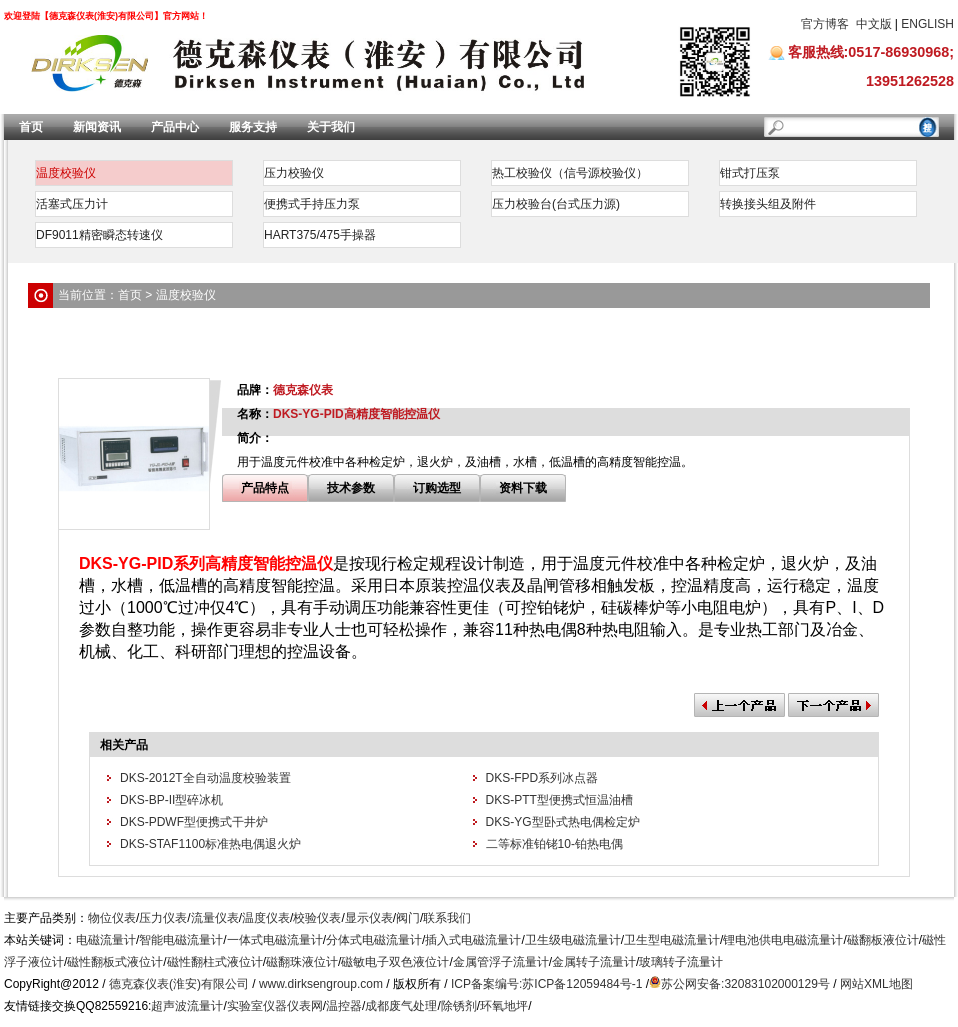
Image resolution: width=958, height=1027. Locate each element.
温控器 (344, 1006)
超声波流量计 (187, 1006)
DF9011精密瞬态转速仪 (99, 235)
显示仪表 (369, 918)
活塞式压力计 (72, 204)
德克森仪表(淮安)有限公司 (179, 984)
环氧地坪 (504, 1006)
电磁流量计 (106, 940)
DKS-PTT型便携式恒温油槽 (559, 800)
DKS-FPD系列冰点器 (542, 778)
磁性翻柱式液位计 (215, 962)
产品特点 (265, 488)
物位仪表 (112, 918)
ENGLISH (927, 24)
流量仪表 (215, 918)
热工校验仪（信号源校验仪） (570, 173)
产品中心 (175, 127)
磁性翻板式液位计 (115, 962)
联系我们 (447, 918)
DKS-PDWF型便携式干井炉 (194, 822)
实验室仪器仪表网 (275, 1006)
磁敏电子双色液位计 (395, 962)
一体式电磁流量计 (275, 940)
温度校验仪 (66, 173)
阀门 (408, 918)
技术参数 (351, 488)
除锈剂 (459, 1006)
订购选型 (437, 488)
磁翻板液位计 (883, 940)
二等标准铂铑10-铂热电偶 (554, 844)
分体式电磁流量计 (374, 940)
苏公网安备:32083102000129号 (745, 984)
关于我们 (331, 127)
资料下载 (523, 488)
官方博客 (825, 24)
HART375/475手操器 (320, 235)
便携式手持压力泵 (312, 204)
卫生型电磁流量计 (672, 940)
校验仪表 (317, 918)
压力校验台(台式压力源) (556, 204)
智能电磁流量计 (181, 940)
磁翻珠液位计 (302, 962)
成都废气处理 (401, 1006)
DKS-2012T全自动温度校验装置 (205, 778)
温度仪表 (266, 918)
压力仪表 (163, 918)
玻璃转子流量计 (681, 962)
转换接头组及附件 (768, 204)
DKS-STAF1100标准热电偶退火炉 (210, 844)
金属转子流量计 (594, 962)
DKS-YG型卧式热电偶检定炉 (563, 822)
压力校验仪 (294, 173)
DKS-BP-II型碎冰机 (171, 800)
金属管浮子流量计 (501, 962)
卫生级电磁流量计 (573, 940)
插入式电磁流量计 (473, 940)
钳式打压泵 (750, 173)
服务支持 (253, 127)
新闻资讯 (97, 127)
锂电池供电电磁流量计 (783, 940)
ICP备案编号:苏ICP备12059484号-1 (546, 984)
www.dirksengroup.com (321, 984)
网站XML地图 (876, 984)
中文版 (874, 24)
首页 (31, 127)
